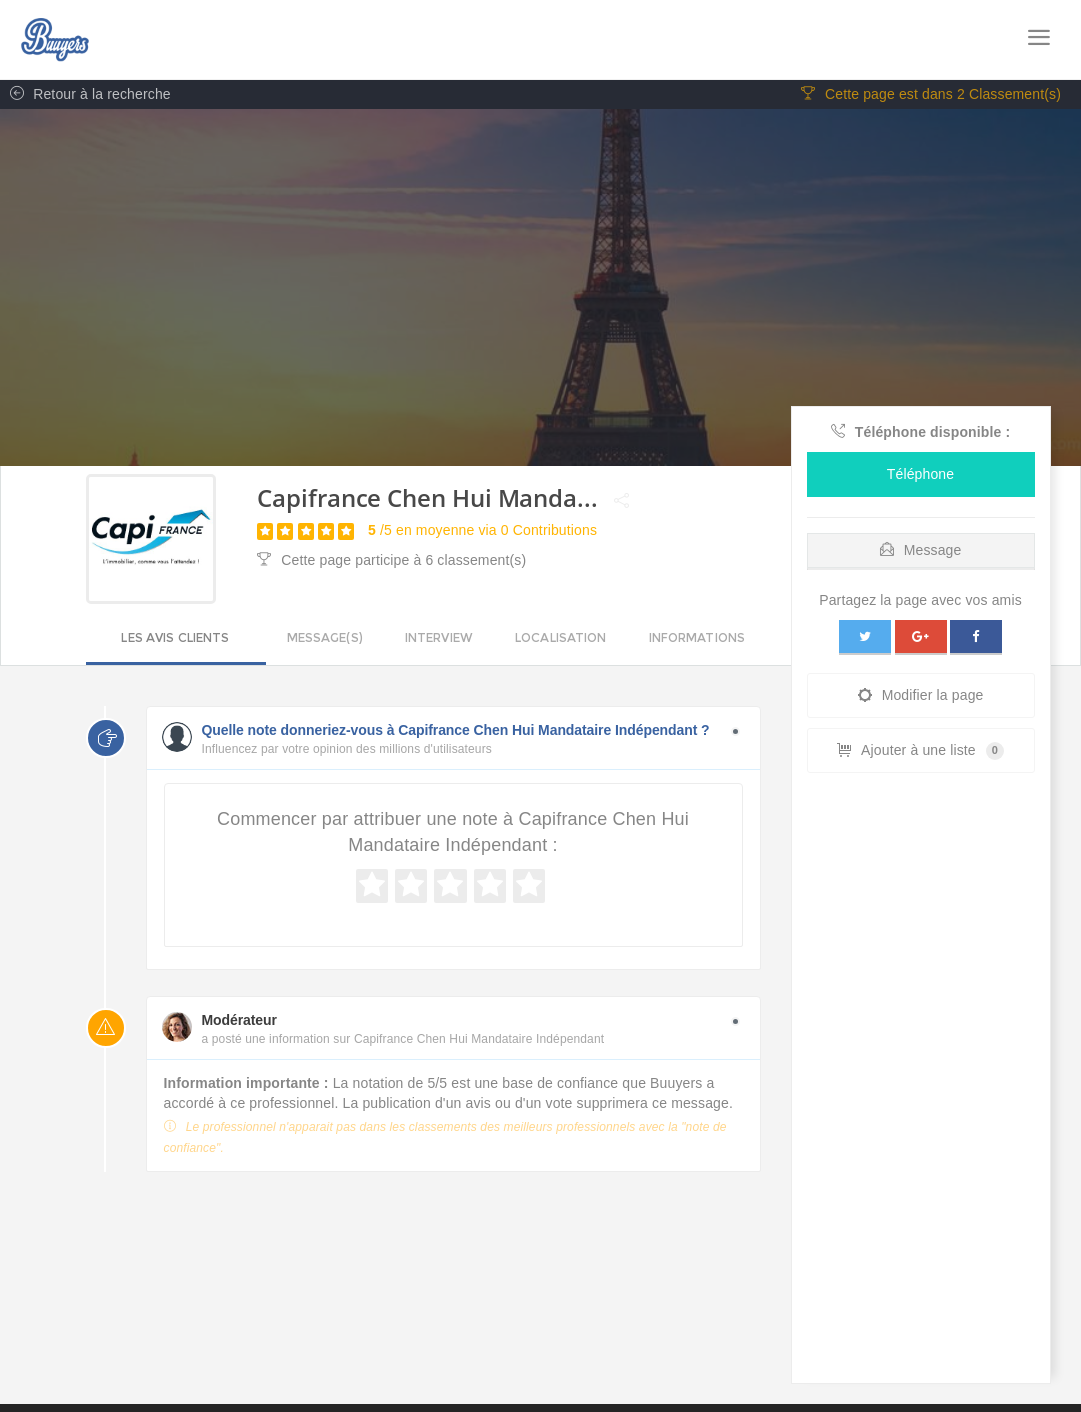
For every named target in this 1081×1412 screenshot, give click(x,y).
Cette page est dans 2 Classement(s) (931, 95)
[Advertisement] (921, 1084)
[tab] (921, 546)
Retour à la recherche (85, 95)
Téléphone (920, 475)
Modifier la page (921, 696)
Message (921, 551)
